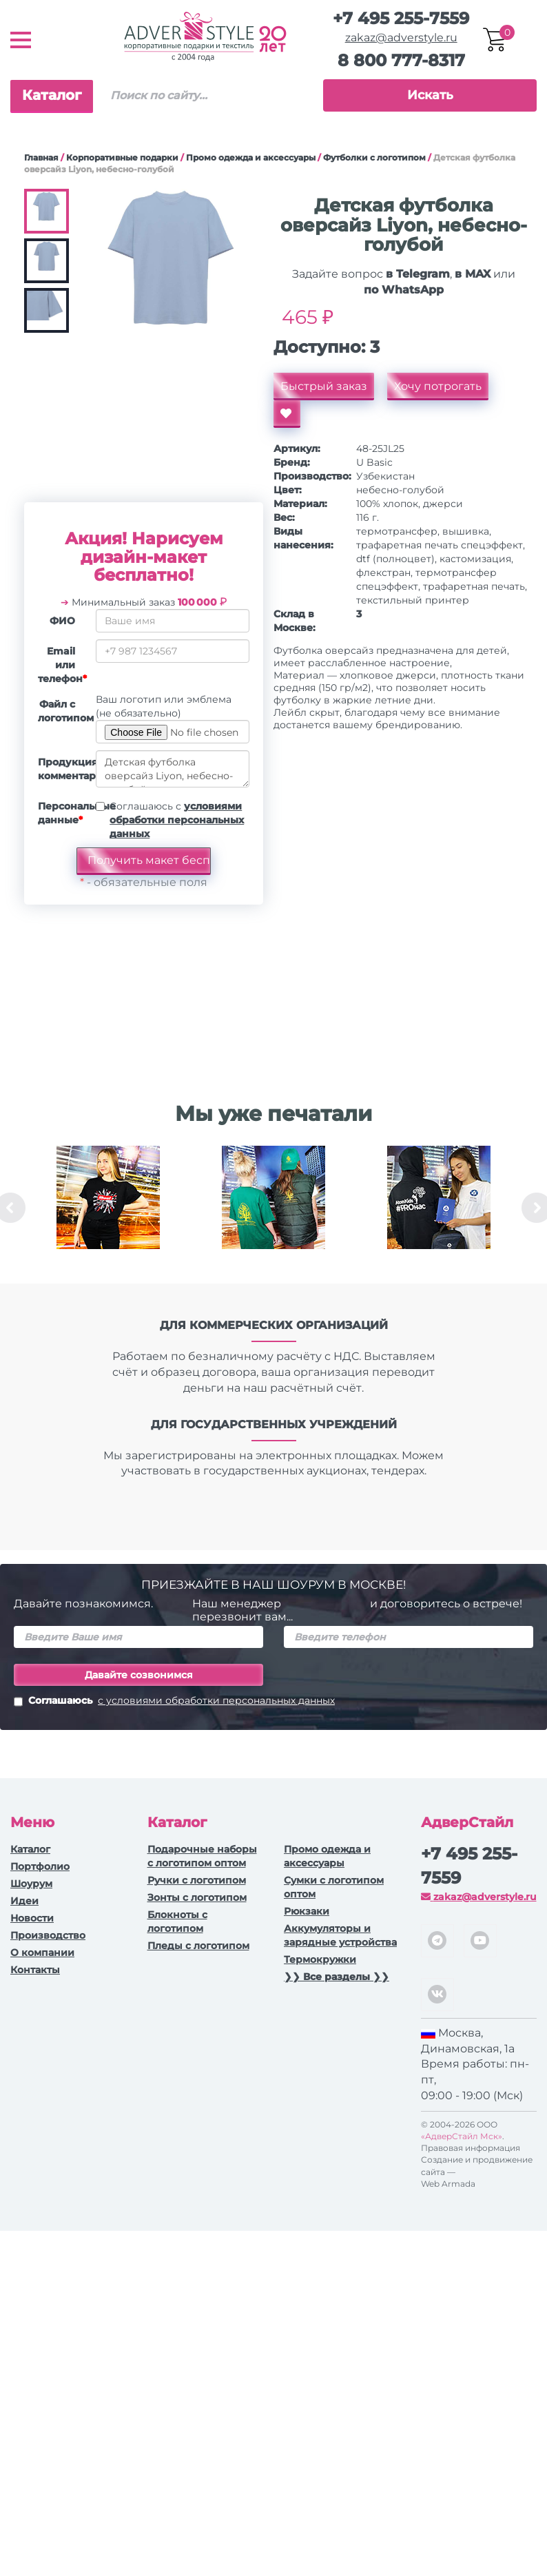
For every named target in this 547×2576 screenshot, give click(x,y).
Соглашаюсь (174, 1702)
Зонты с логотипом (197, 1897)
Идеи (24, 1901)
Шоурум (31, 1883)
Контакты (35, 1970)
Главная (41, 157)
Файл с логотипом (61, 711)
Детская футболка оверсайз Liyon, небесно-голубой (172, 768)
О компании (42, 1952)
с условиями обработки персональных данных (216, 1700)
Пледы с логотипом (198, 1945)
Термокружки (320, 1959)
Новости (32, 1918)
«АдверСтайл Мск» (461, 2136)
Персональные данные (61, 813)
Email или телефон (61, 665)
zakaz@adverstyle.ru (401, 37)
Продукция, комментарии (61, 769)
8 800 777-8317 (401, 60)
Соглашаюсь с (177, 820)
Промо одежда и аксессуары (251, 157)
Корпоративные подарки (122, 157)
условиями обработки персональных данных (177, 820)
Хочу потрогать (438, 386)
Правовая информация (470, 2148)
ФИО (62, 621)
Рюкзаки (306, 1911)
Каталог (51, 95)
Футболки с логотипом (374, 157)
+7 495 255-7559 (401, 18)
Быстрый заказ (323, 386)
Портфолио (40, 1866)
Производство (47, 1935)
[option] (108, 1208)
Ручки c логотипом (196, 1880)
